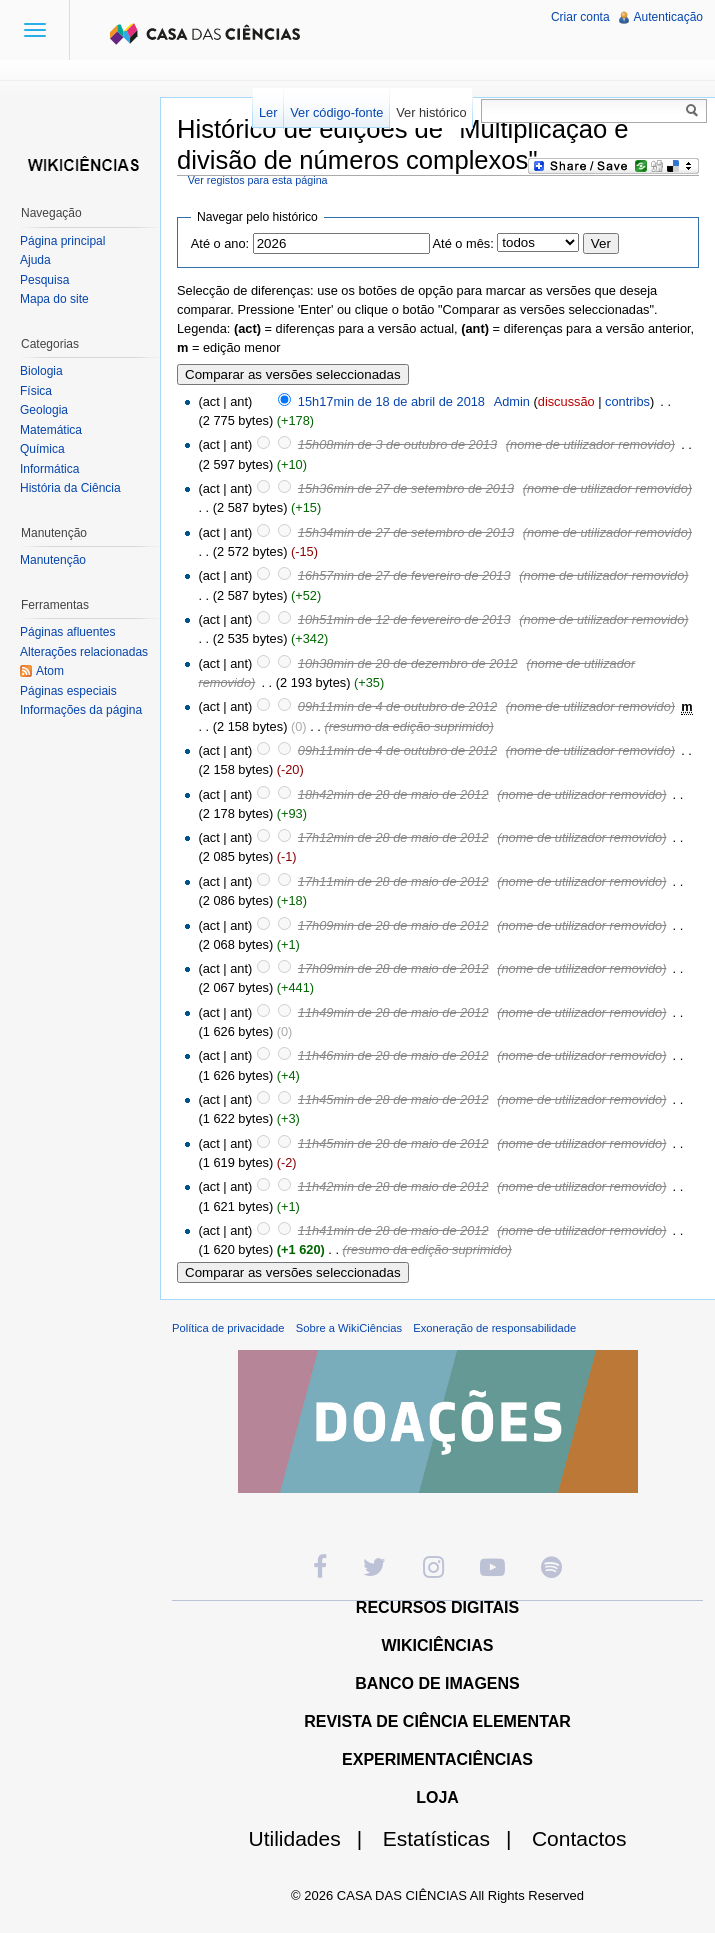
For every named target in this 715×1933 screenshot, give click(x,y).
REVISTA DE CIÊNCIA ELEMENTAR (437, 1721)
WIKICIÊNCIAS (438, 1645)
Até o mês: (463, 243)
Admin (512, 401)
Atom (50, 671)
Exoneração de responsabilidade (494, 1328)
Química (42, 449)
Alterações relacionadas (84, 652)
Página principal (62, 241)
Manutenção (53, 560)
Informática (49, 469)
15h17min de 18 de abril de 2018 (391, 401)
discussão (566, 401)
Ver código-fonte (336, 112)
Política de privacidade (228, 1328)
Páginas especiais (68, 691)
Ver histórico (431, 112)
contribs (627, 401)
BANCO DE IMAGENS (437, 1683)
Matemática (51, 430)
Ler (268, 112)
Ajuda (35, 260)
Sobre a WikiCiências (349, 1328)
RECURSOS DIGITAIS (437, 1607)
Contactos (579, 1838)
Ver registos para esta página (258, 180)
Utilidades (314, 1838)
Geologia (44, 410)
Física (36, 391)
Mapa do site (54, 299)
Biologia (41, 371)
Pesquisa (44, 280)
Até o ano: (220, 243)
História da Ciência (70, 488)
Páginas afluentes (67, 632)
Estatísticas (455, 1838)
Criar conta (580, 17)
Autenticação (668, 17)
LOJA (437, 1797)
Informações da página (81, 710)
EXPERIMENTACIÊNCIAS (437, 1759)
